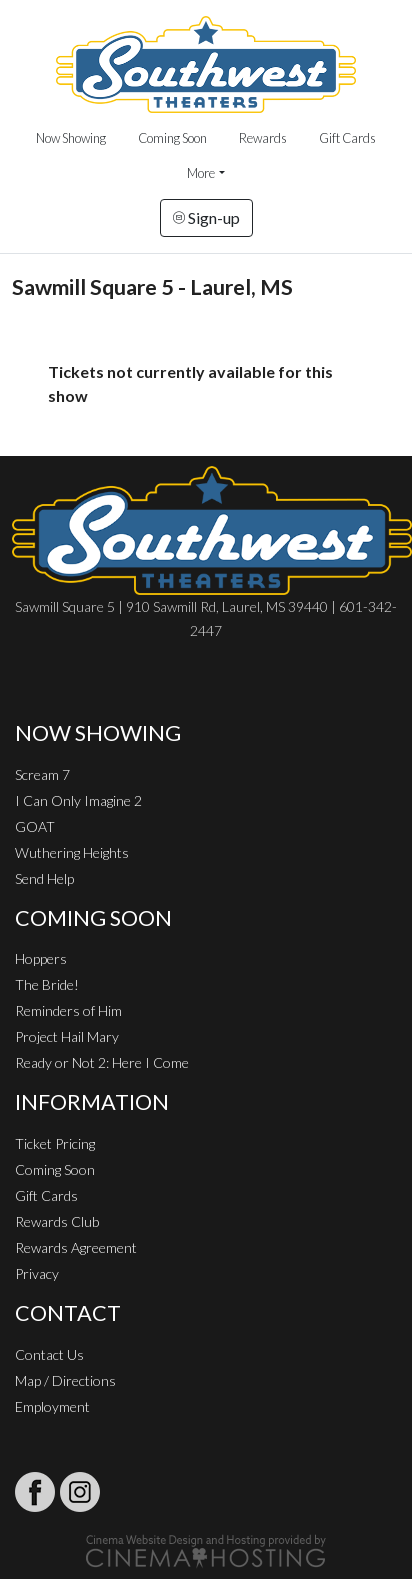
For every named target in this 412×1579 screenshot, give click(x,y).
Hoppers (41, 958)
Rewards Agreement (76, 1247)
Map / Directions (65, 1380)
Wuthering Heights (72, 852)
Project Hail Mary (67, 1036)
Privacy (37, 1273)
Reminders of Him (68, 1010)
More (201, 173)
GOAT (35, 826)
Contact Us (49, 1354)
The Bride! (47, 984)
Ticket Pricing (55, 1143)
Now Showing (71, 138)
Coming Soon (172, 138)
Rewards (263, 138)
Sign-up (206, 217)
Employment (52, 1406)
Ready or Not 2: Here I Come (102, 1062)
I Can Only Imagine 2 (78, 800)
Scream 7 (42, 774)
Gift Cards (347, 138)
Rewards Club (57, 1221)
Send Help (44, 878)
